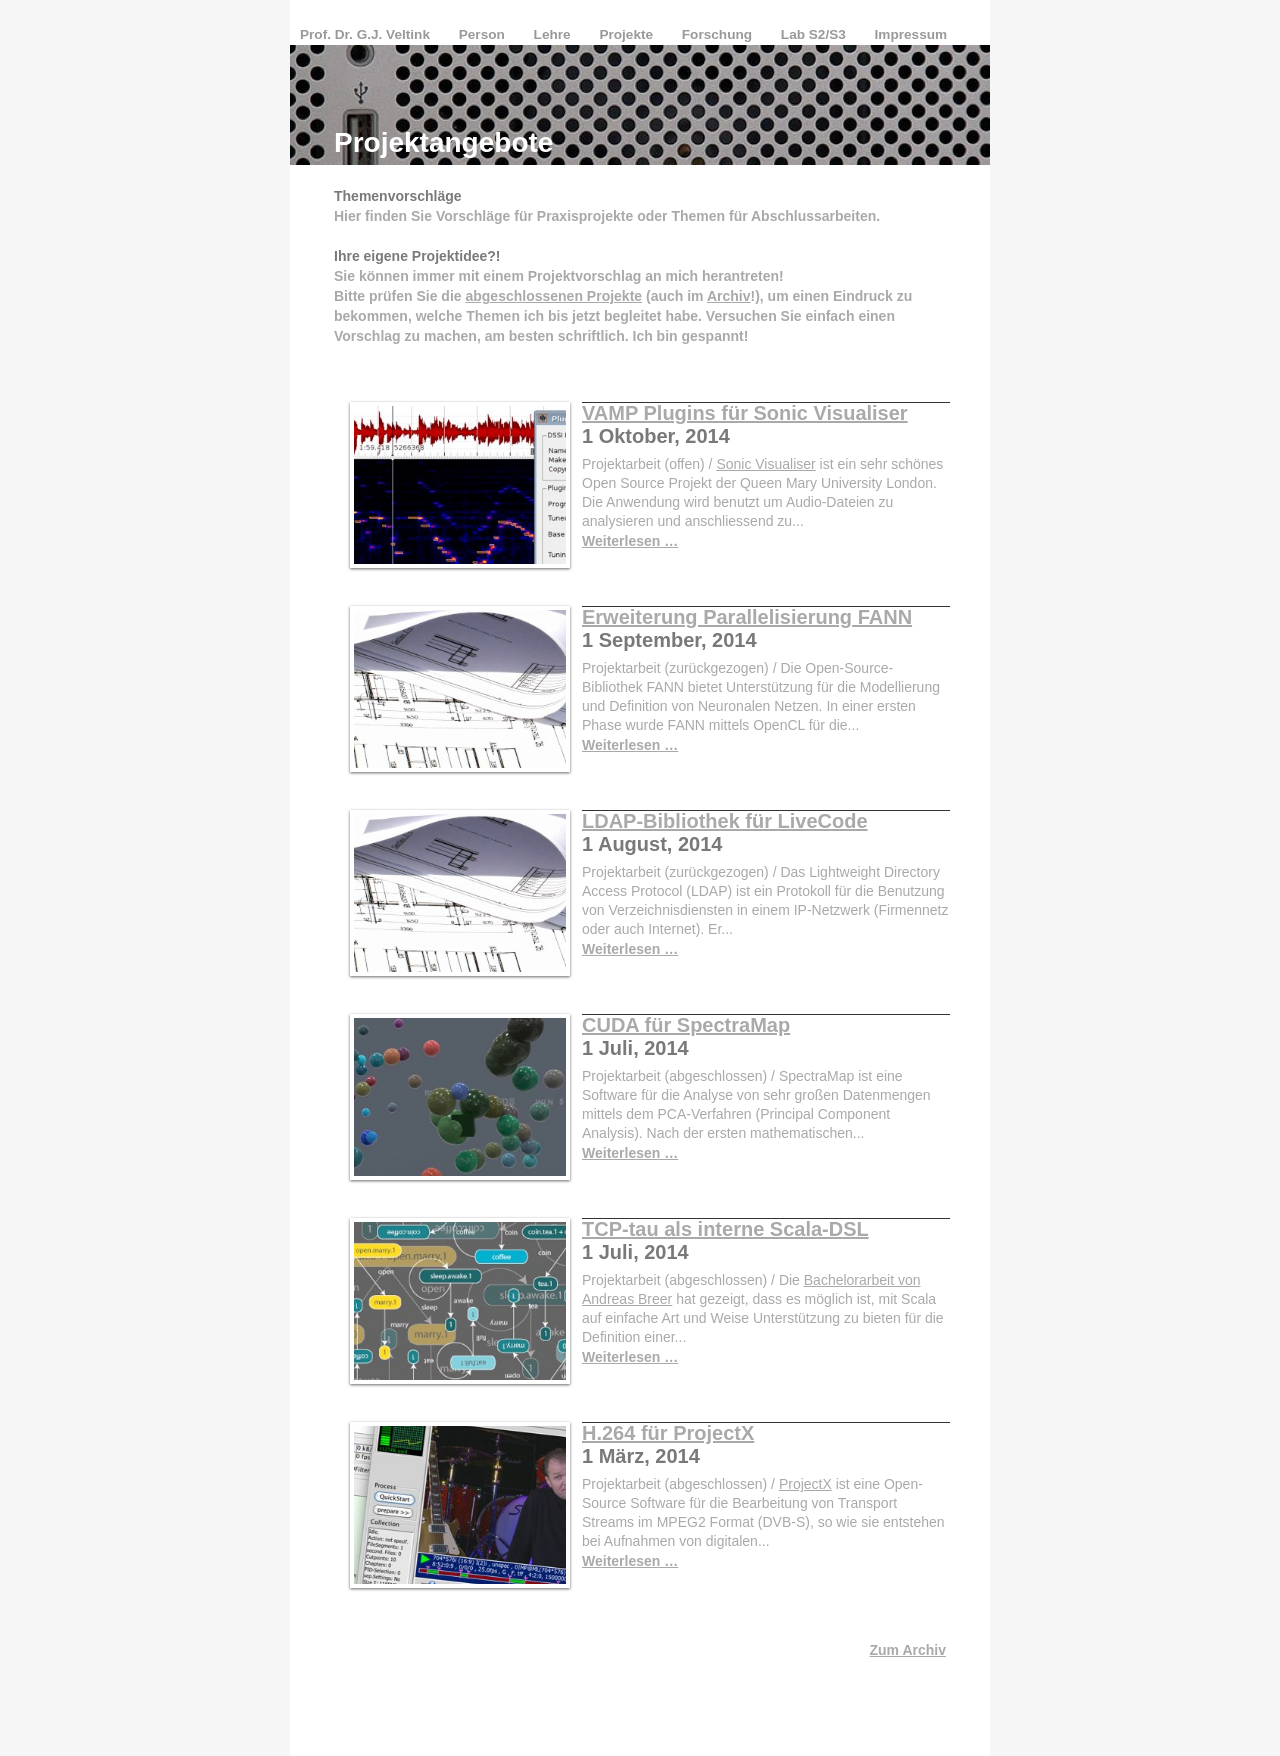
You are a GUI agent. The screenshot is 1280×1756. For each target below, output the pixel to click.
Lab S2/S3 (815, 34)
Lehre (554, 34)
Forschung (719, 34)
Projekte (627, 34)
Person (484, 34)
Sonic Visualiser (765, 464)
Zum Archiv (908, 1650)
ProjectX (805, 1484)
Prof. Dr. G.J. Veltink (367, 34)
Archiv (729, 296)
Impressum (911, 34)
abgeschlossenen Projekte (553, 296)
